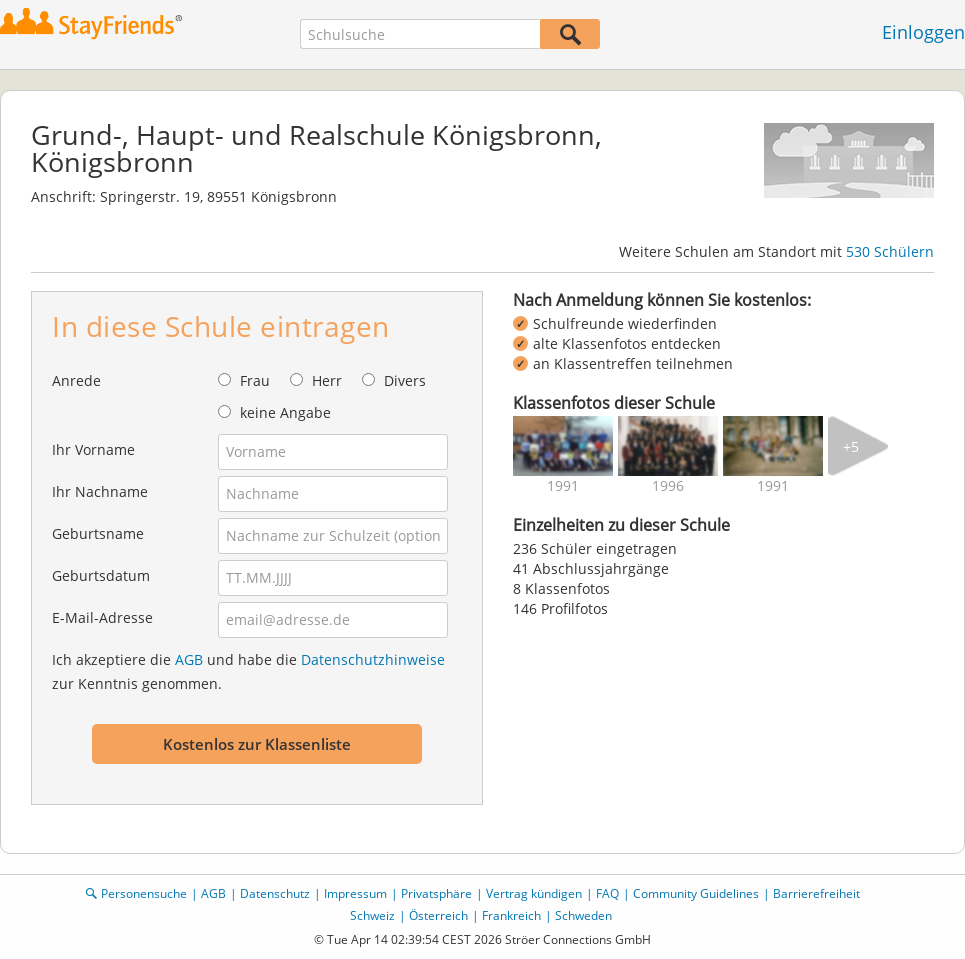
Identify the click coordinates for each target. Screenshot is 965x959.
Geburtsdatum (101, 575)
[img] (563, 446)
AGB (189, 659)
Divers (405, 380)
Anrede (76, 380)
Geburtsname (98, 533)
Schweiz (372, 915)
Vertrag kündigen (534, 893)
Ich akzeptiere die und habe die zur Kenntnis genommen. (248, 671)
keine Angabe (285, 412)
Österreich (438, 915)
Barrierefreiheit (816, 893)
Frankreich (511, 915)
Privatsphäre (436, 893)
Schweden (583, 915)
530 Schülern (890, 251)
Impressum (355, 893)
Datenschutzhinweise (373, 659)
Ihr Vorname (93, 449)
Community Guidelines (696, 893)
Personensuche (144, 893)
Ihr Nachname (100, 491)
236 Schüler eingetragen (595, 548)
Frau (255, 380)
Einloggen (923, 32)
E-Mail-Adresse (102, 617)
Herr (327, 380)
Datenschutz (275, 893)
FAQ (607, 893)
